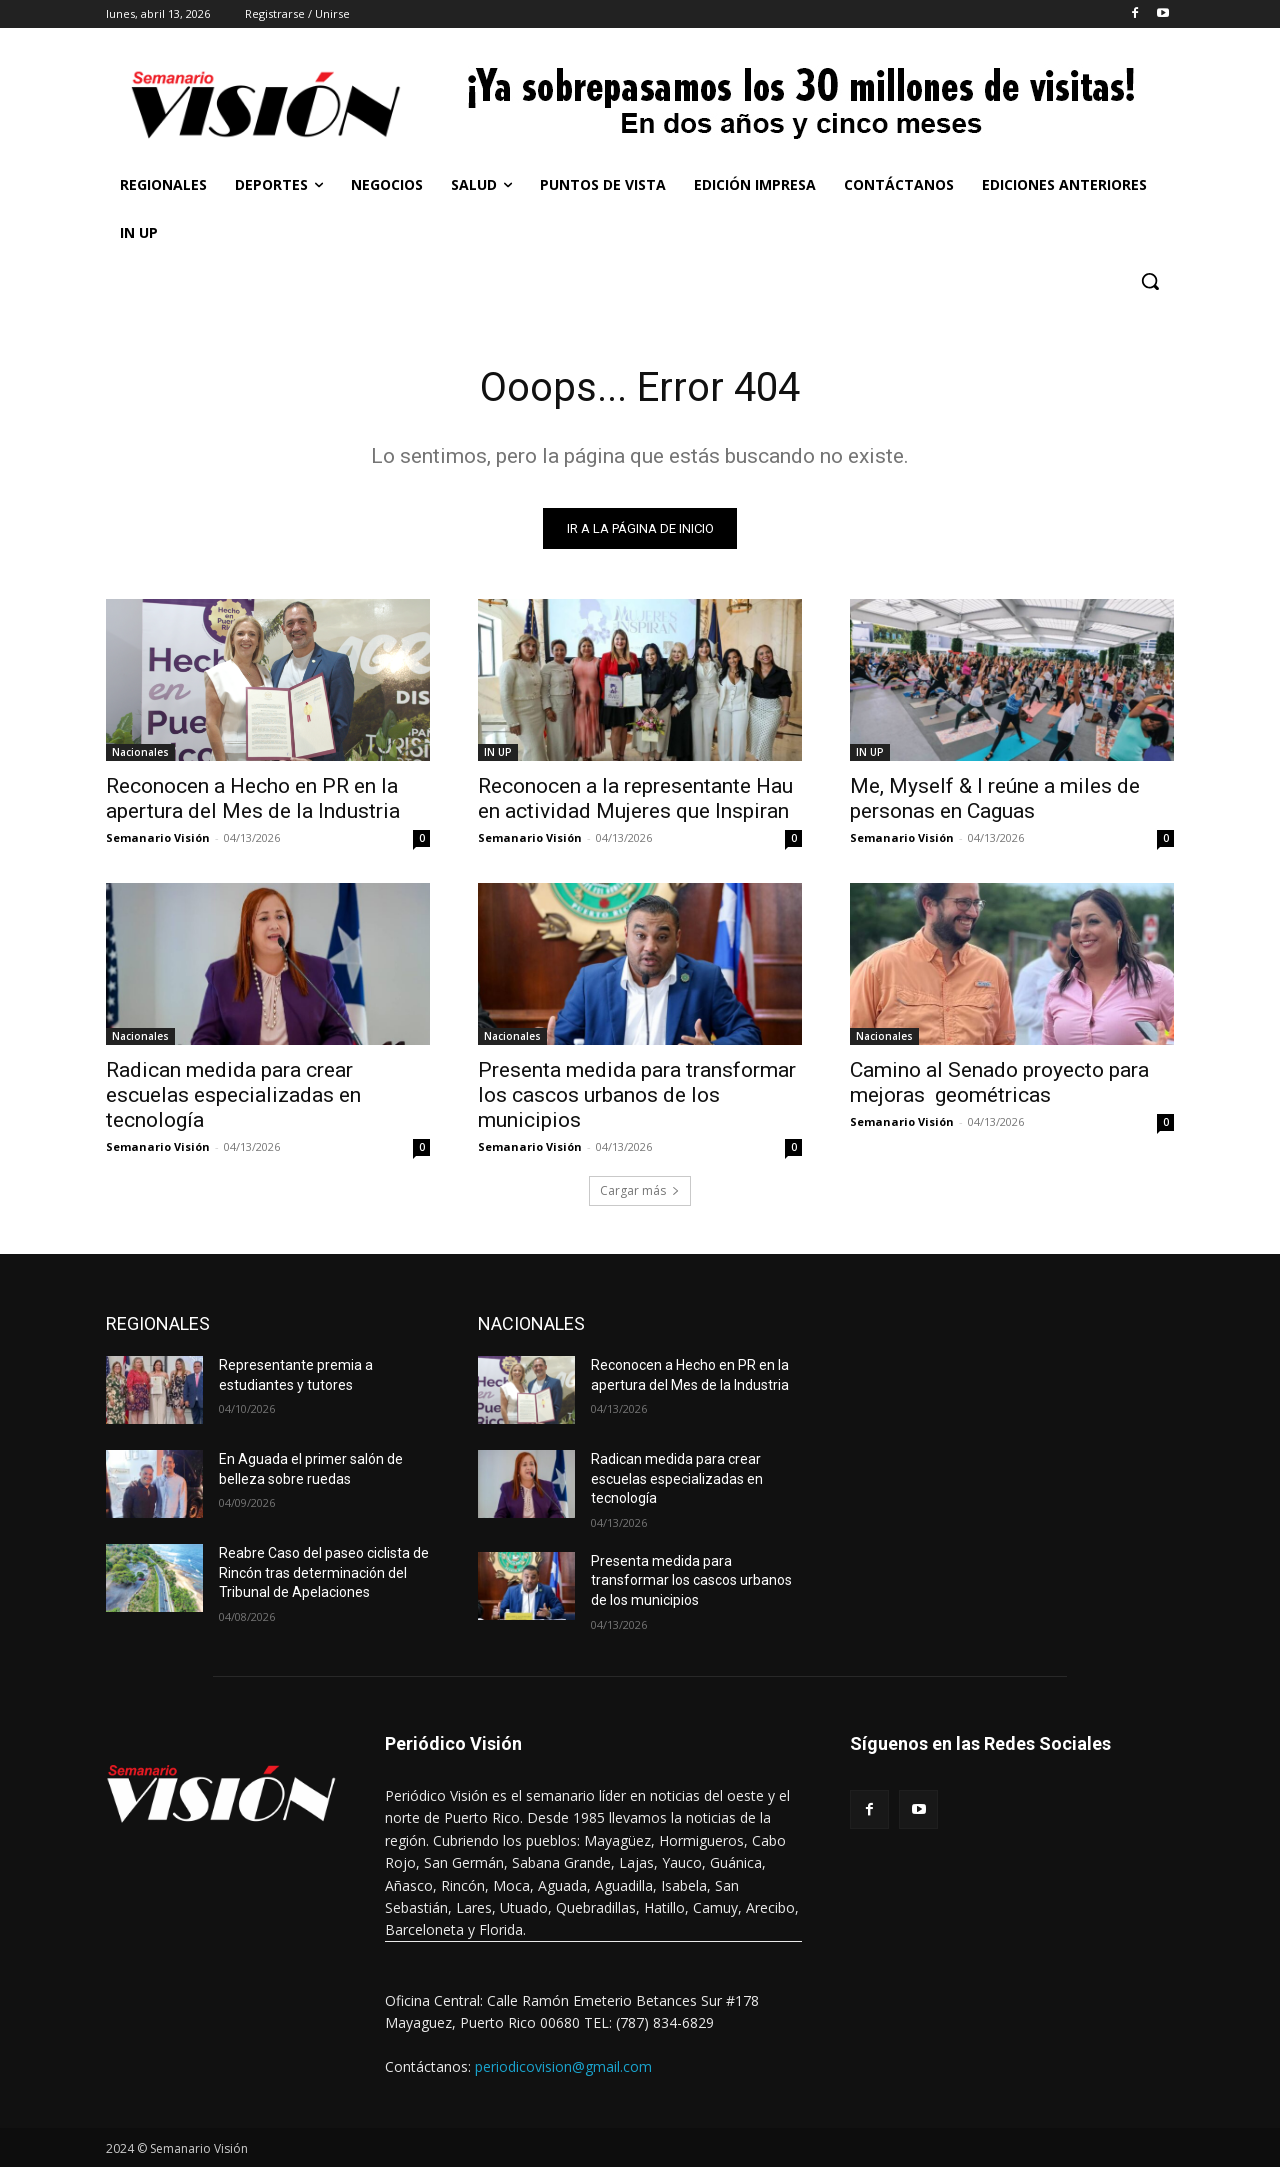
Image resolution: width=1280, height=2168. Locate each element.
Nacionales (140, 752)
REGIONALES (158, 1323)
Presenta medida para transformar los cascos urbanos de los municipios (637, 1095)
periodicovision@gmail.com (563, 2066)
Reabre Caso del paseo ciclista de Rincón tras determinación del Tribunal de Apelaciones (324, 1572)
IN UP (498, 752)
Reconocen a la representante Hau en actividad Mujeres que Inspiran (635, 798)
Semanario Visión (158, 837)
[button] (1150, 281)
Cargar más (640, 1190)
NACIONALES (531, 1323)
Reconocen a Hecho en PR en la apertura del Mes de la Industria (253, 798)
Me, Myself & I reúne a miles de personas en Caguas (995, 798)
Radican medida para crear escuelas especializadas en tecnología (233, 1095)
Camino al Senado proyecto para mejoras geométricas (999, 1082)
